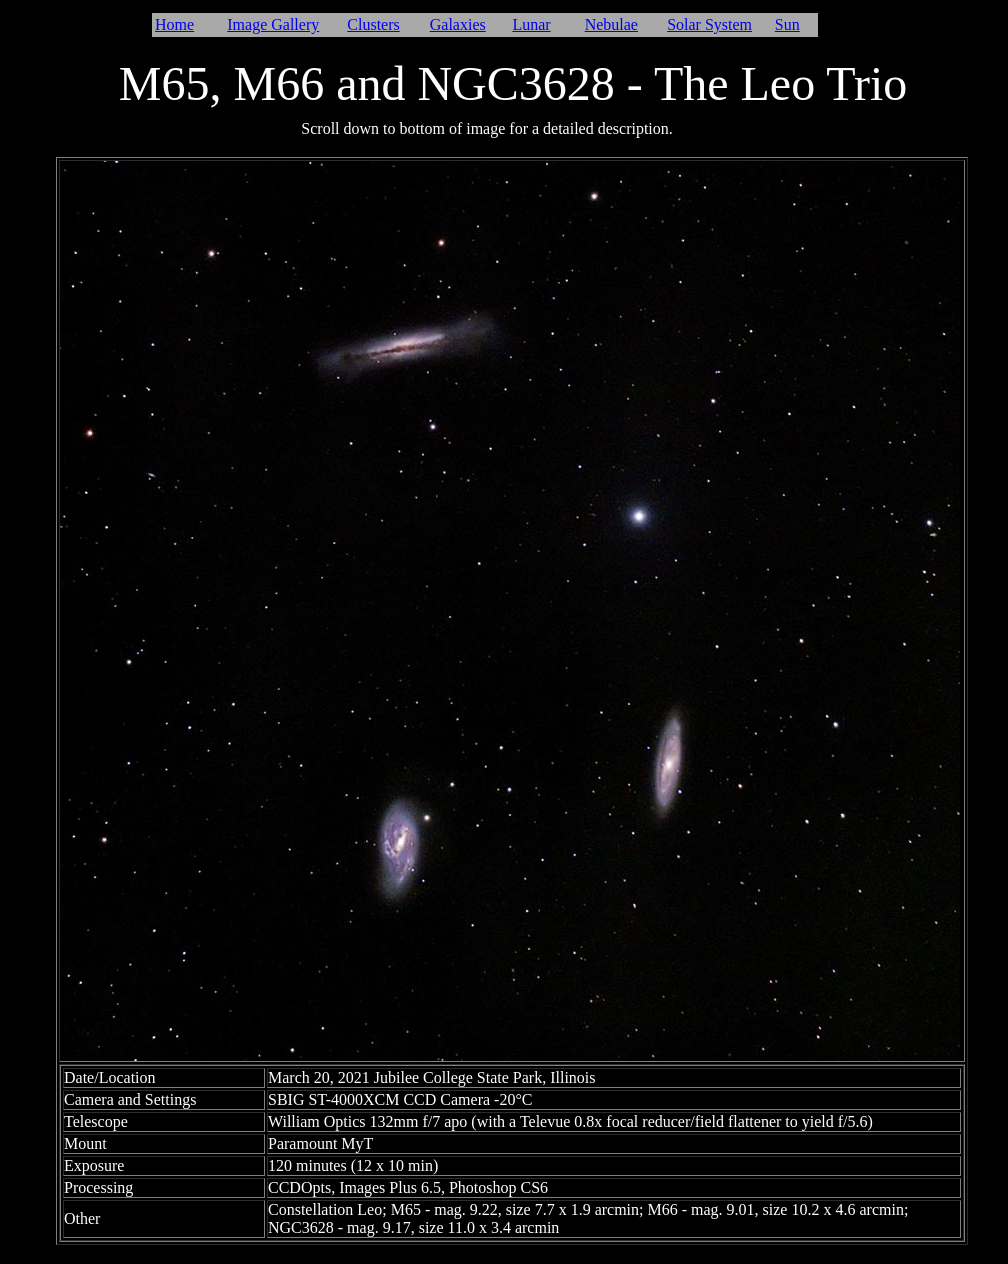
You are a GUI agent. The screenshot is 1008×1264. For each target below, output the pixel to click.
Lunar (531, 24)
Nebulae (611, 24)
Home (174, 24)
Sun (787, 24)
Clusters (373, 24)
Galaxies (458, 24)
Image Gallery (273, 24)
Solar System (709, 24)
